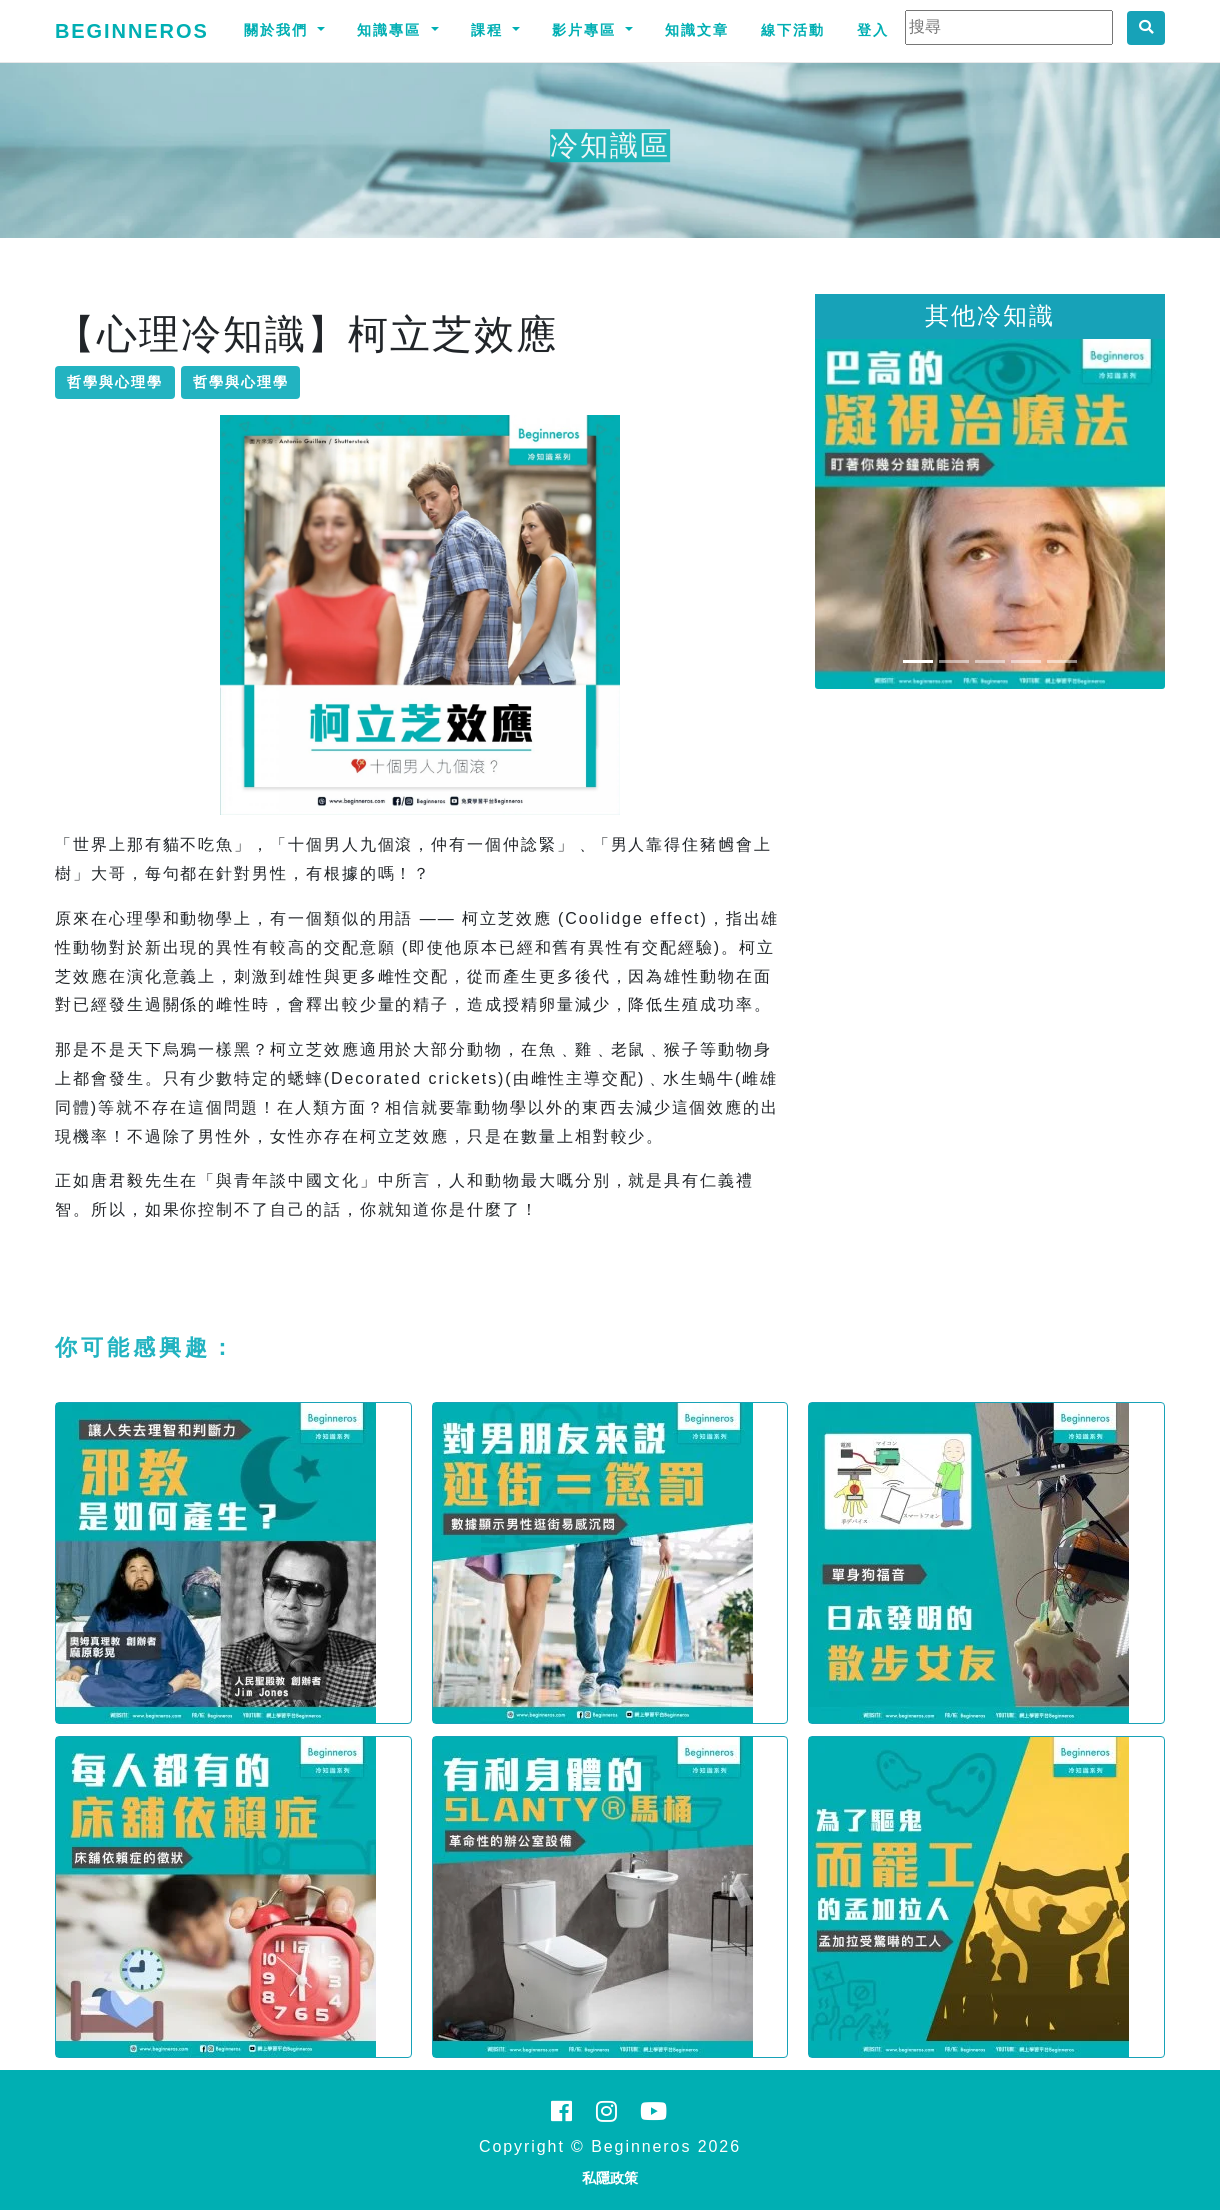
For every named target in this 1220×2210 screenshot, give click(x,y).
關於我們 (279, 30)
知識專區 (392, 30)
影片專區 (587, 30)
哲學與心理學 (115, 382)
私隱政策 (610, 2178)
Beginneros (132, 31)
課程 (490, 30)
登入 (873, 30)
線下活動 (793, 30)
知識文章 (697, 30)
